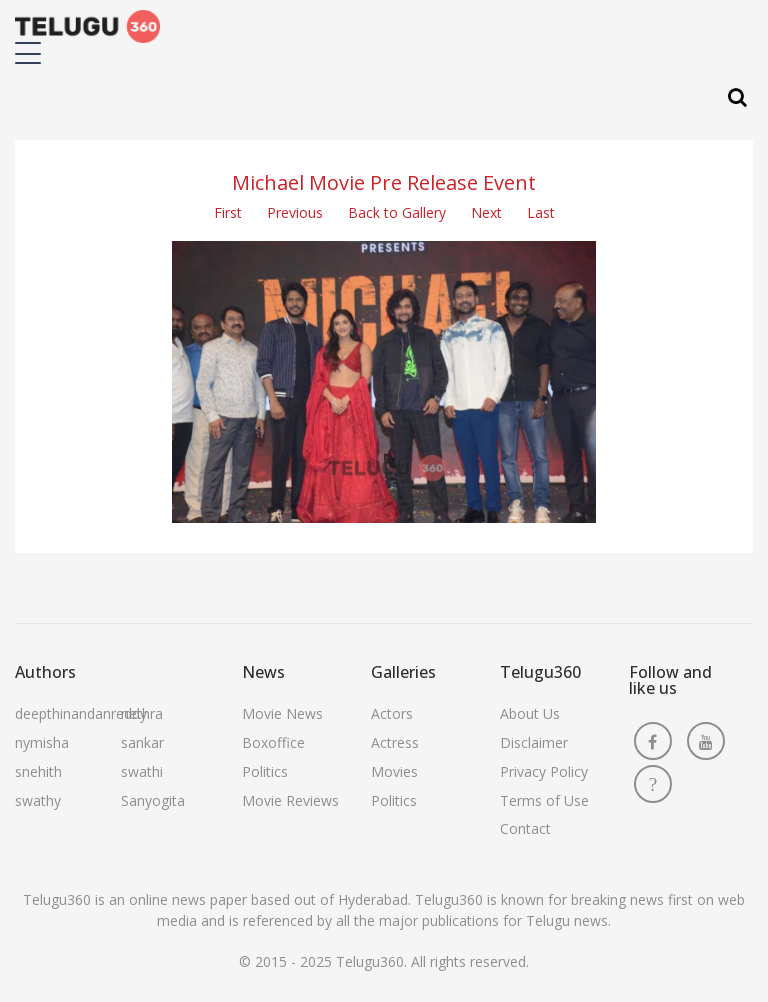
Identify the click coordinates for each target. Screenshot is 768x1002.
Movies (394, 771)
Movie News (282, 713)
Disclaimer (534, 742)
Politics (265, 771)
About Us (530, 713)
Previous (295, 212)
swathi (142, 771)
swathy (38, 800)
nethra (142, 713)
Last (541, 212)
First (228, 212)
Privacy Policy (544, 771)
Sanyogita (153, 800)
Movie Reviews (290, 800)
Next (486, 212)
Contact (525, 828)
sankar (142, 742)
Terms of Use (544, 800)
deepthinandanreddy (81, 713)
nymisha (42, 742)
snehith (38, 771)
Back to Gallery (397, 212)
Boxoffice (273, 742)
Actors (392, 713)
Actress (395, 742)
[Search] (737, 97)
